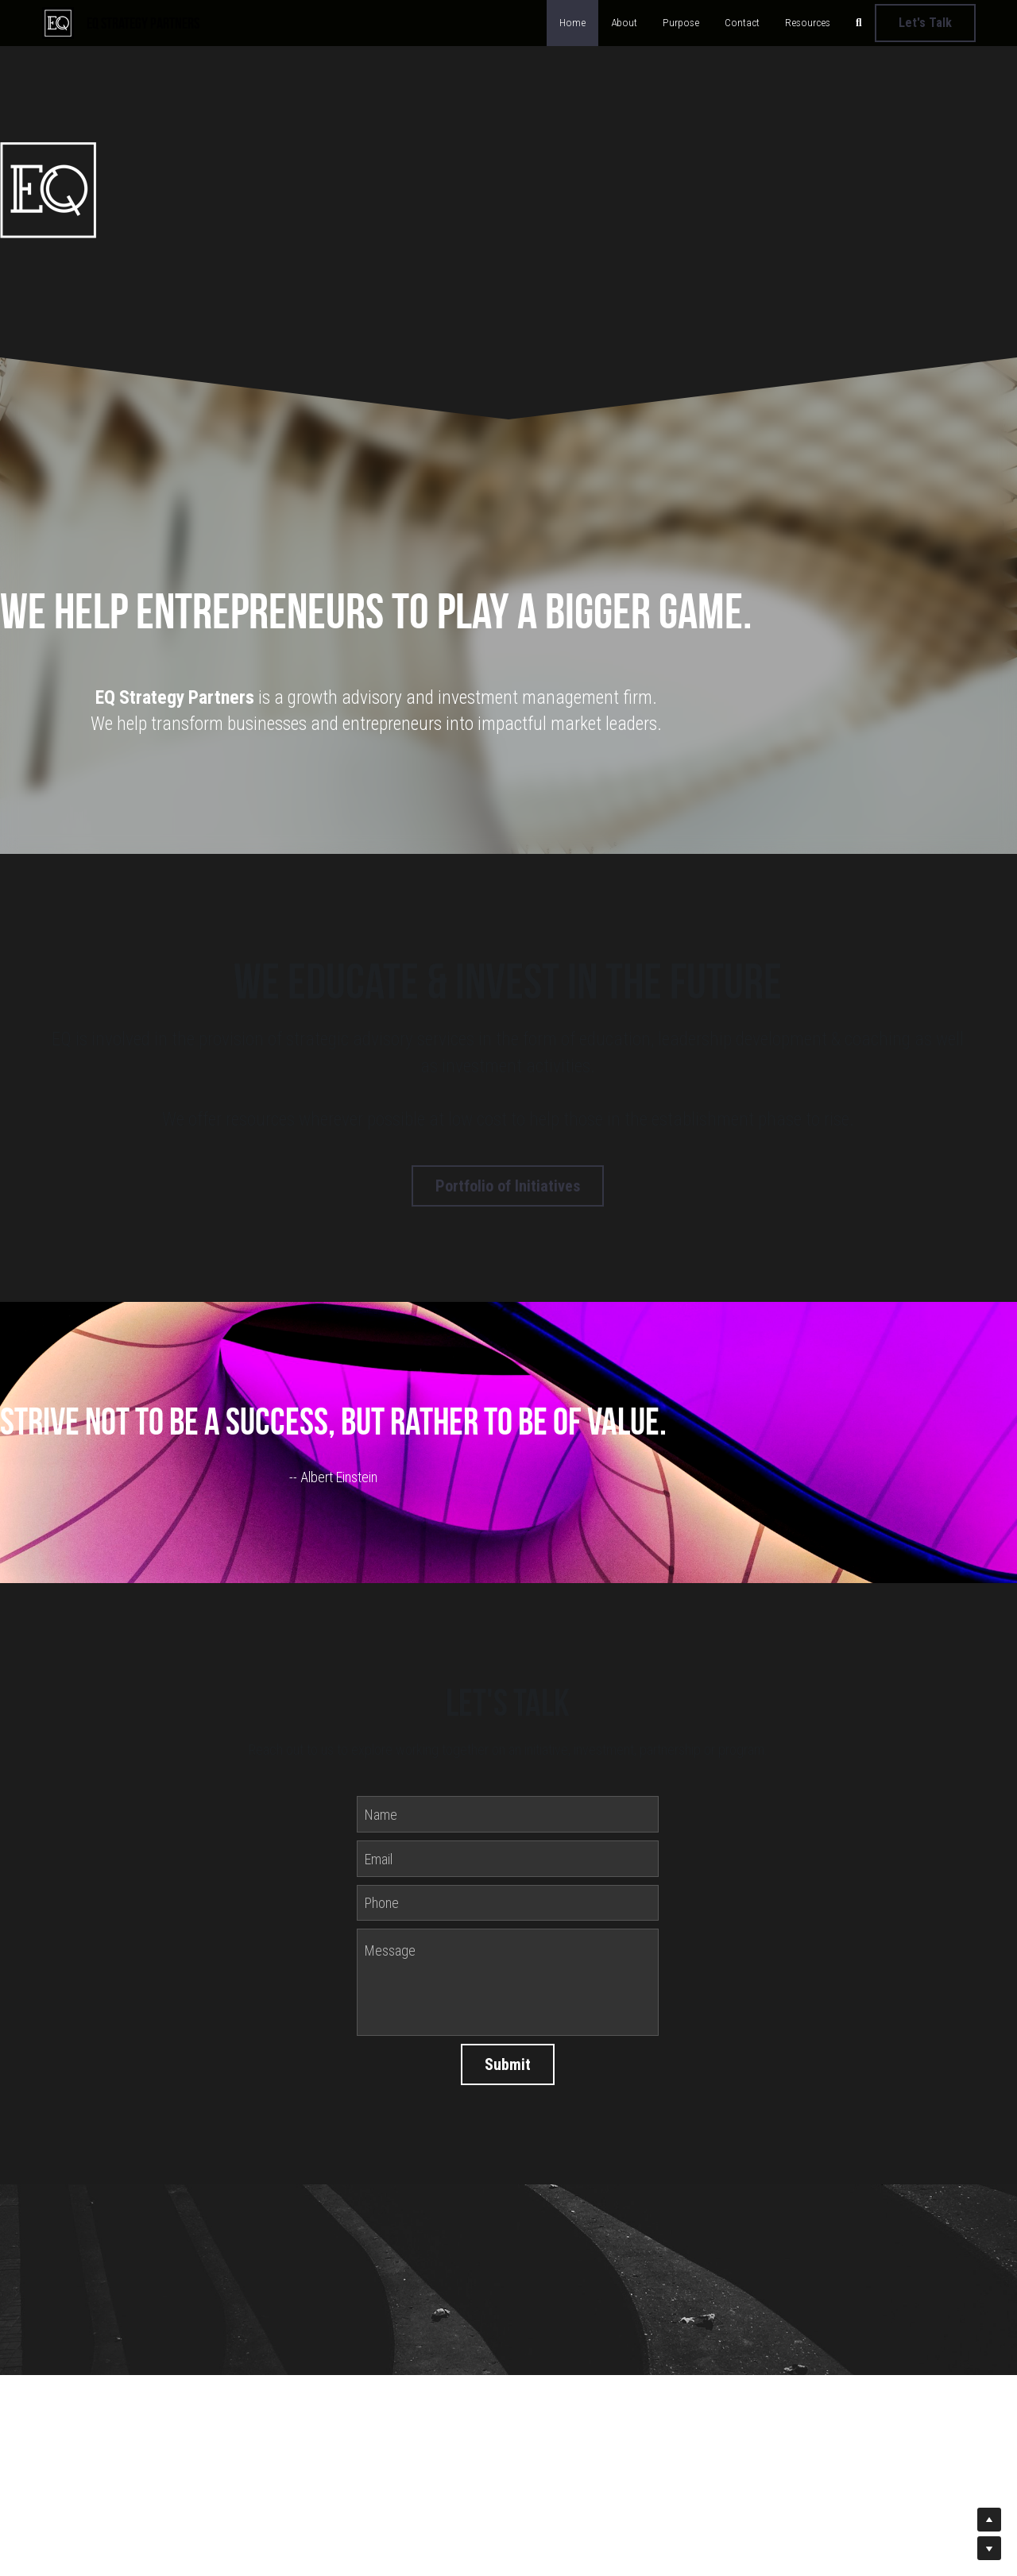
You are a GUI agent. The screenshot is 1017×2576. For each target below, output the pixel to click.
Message (390, 1955)
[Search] (859, 23)
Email (378, 1863)
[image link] (58, 21)
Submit (508, 2069)
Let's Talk (925, 22)
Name (381, 1819)
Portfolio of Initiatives (508, 1183)
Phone (382, 1907)
